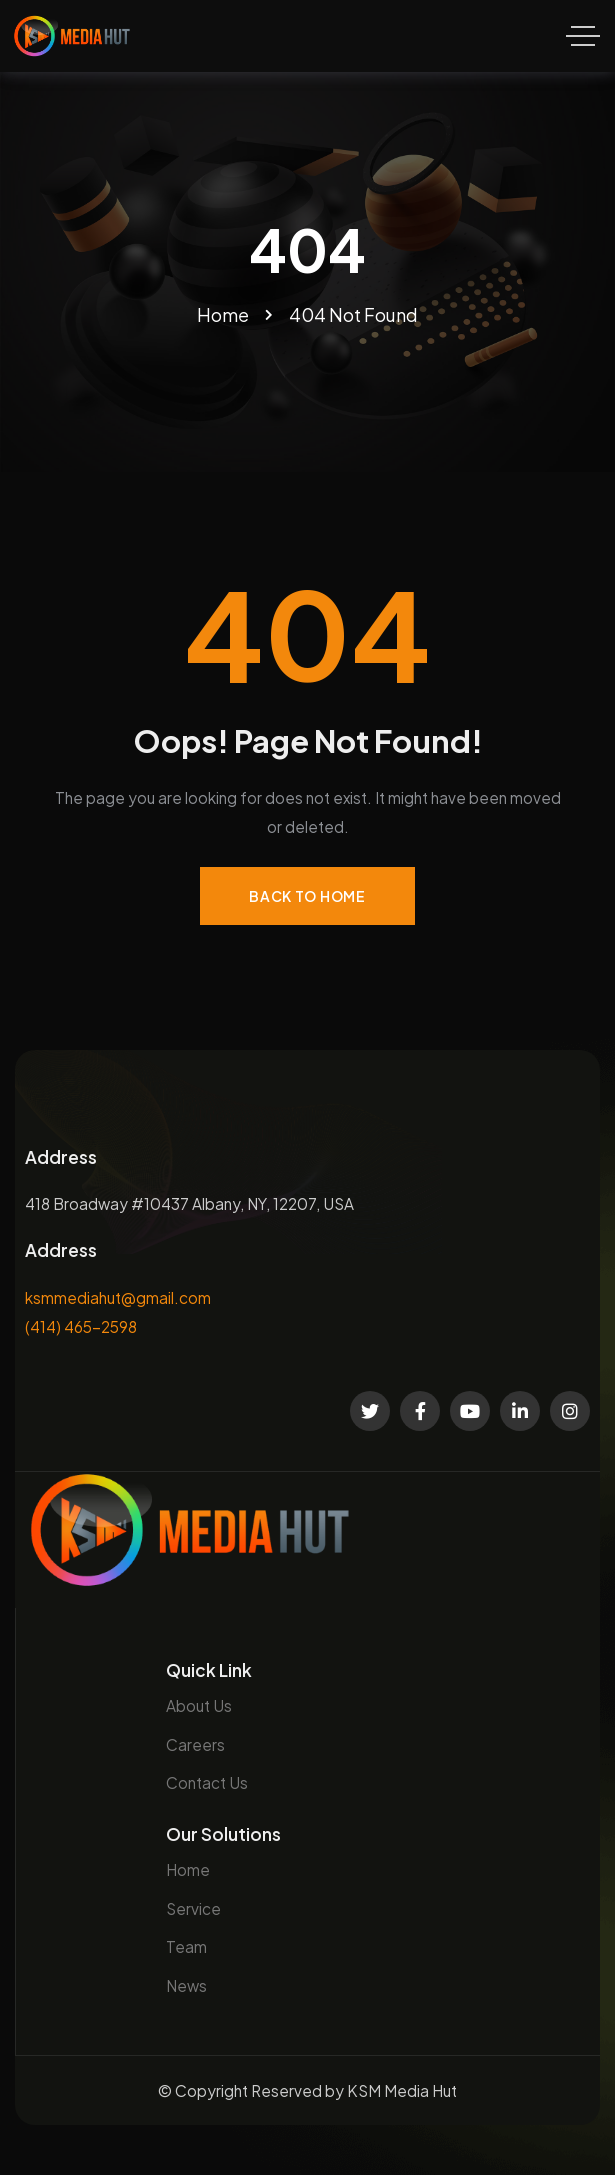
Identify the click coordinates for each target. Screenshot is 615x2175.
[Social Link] (370, 1411)
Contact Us (207, 1782)
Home (188, 1869)
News (186, 1985)
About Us (199, 1705)
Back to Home (307, 896)
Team (186, 1946)
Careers (195, 1744)
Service (193, 1908)
